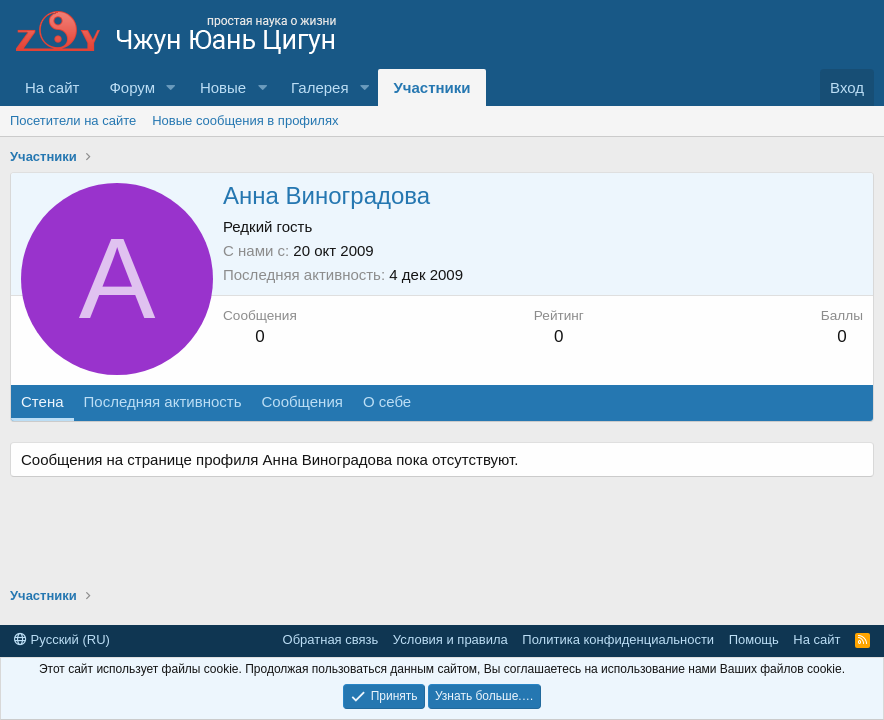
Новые (223, 87)
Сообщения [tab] (301, 401)
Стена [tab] (42, 401)
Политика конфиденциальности (618, 639)
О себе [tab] (387, 401)
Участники (431, 87)
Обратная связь (331, 639)
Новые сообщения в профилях (245, 120)
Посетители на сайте (73, 120)
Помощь (754, 639)
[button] (171, 87)
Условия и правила (450, 639)
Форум (132, 87)
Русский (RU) (62, 639)
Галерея (320, 87)
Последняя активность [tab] (163, 401)
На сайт (52, 87)
